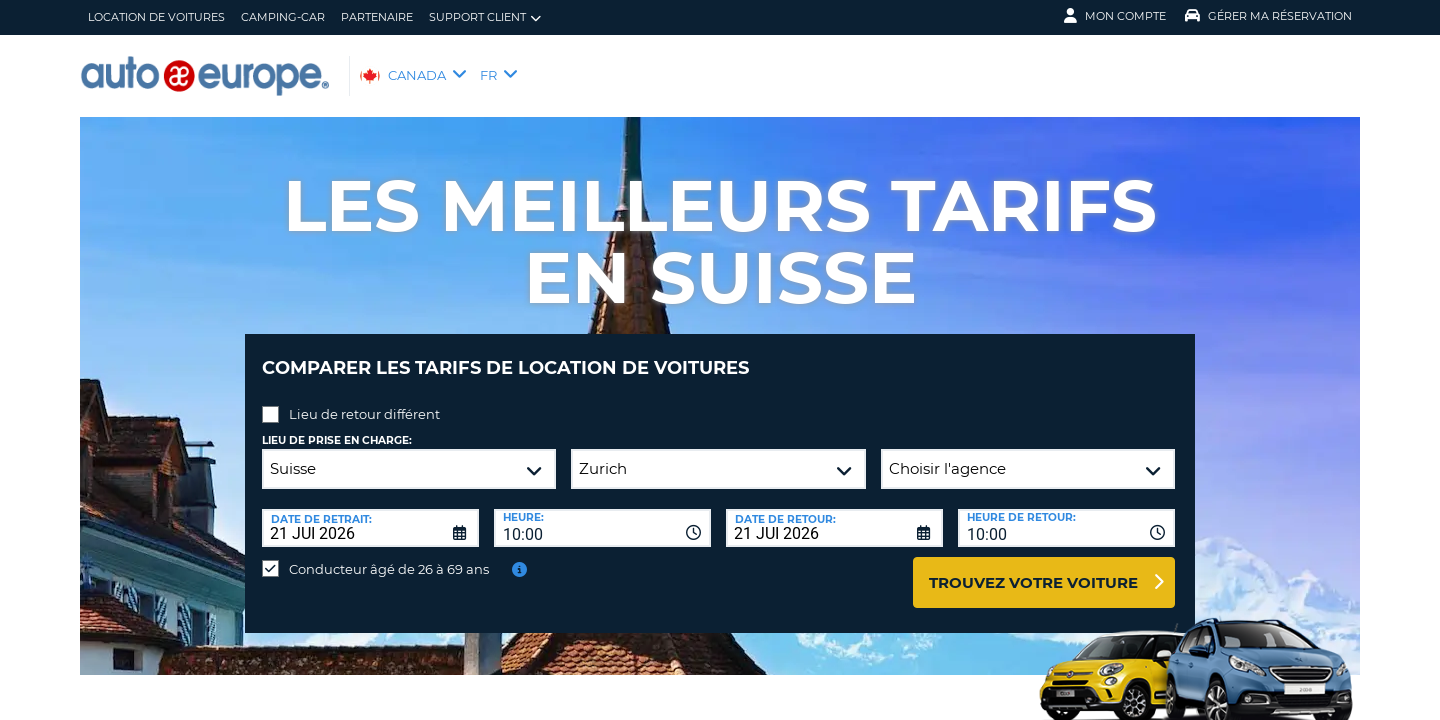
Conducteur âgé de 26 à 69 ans (389, 554)
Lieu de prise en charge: (337, 425)
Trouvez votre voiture (1033, 567)
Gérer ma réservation (1268, 16)
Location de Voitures (156, 17)
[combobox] (602, 513)
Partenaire (377, 17)
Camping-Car (283, 17)
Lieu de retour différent (364, 399)
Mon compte (1115, 16)
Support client (485, 17)
